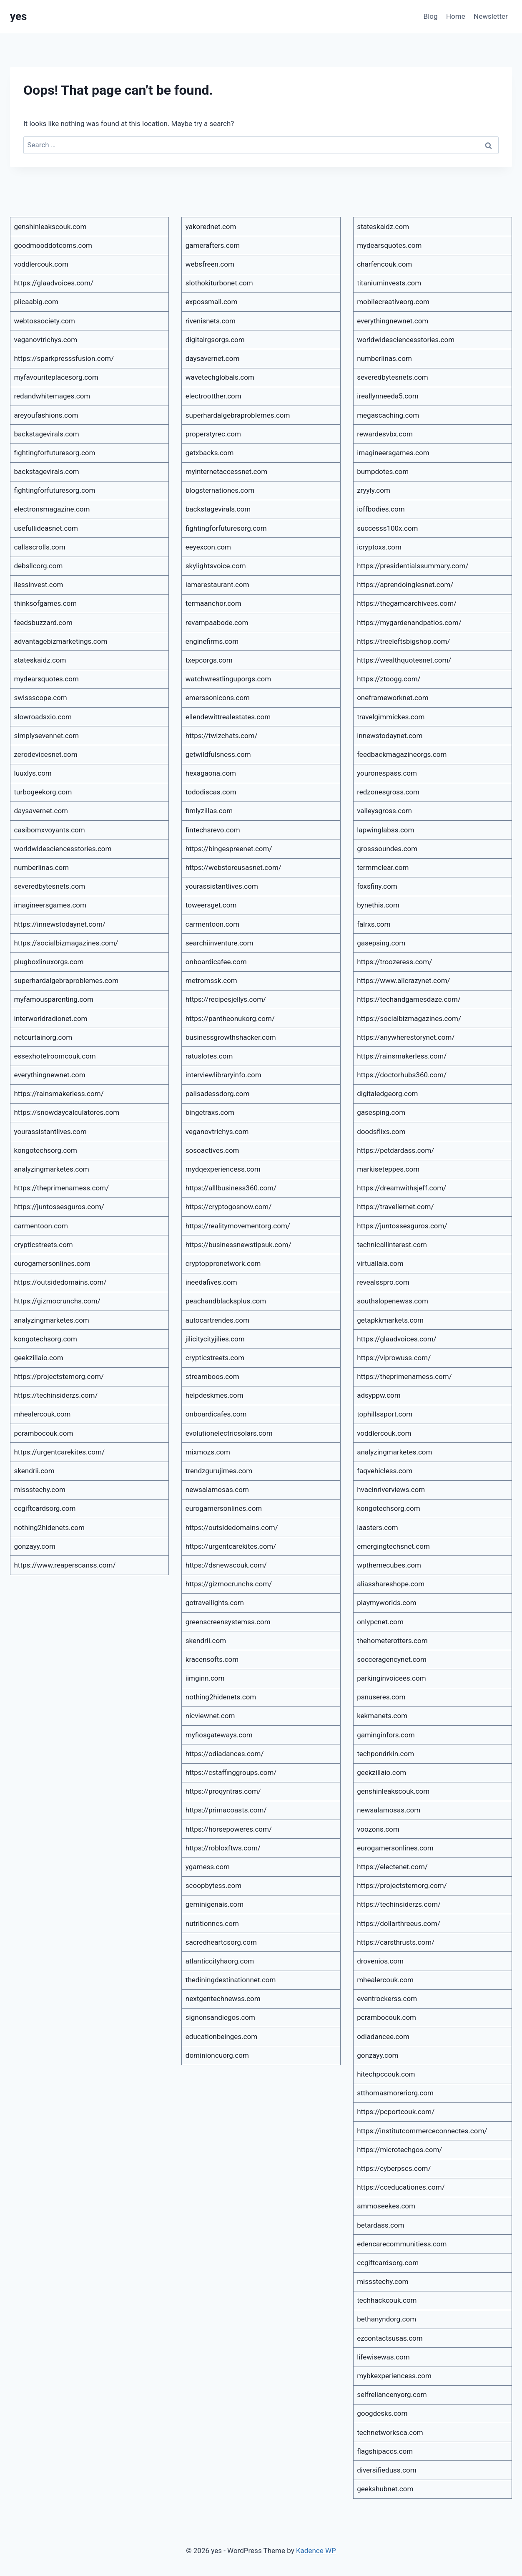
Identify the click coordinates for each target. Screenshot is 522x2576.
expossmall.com (212, 301)
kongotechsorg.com (45, 1150)
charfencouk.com (384, 264)
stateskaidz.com (40, 660)
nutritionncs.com (212, 1923)
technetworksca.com (390, 2432)
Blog (431, 16)
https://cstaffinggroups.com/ (231, 1772)
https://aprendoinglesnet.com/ (405, 584)
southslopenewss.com (392, 1301)
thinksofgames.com (45, 603)
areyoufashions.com (46, 415)
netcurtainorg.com (43, 1037)
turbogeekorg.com (43, 792)
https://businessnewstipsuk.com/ (238, 1244)
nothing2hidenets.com (49, 1527)
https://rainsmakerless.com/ (59, 1093)
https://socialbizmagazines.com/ (66, 943)
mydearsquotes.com (46, 679)
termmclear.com (383, 867)
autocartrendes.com (217, 1320)
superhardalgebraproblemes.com (66, 980)
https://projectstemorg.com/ (59, 1376)
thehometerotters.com (392, 1640)
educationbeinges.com (221, 2036)
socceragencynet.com (392, 1659)
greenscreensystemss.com (228, 1622)
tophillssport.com (384, 1414)
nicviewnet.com (210, 1715)
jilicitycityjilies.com (215, 1339)
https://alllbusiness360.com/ (231, 1188)
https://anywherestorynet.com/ (405, 1037)
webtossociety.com (44, 321)
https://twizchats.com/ (222, 735)
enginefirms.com (212, 641)
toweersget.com (211, 905)
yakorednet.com (211, 226)
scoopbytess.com (213, 1885)
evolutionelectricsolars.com (229, 1433)
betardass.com (380, 2225)
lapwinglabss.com (385, 830)
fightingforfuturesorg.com (54, 453)
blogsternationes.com (220, 490)
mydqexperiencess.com (223, 1169)
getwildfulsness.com (218, 754)
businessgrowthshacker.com (231, 1037)
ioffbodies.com (380, 509)
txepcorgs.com (209, 660)
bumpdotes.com (383, 471)
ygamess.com (208, 1867)
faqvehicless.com (384, 1471)
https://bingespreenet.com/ (229, 848)
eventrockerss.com (387, 1998)
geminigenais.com (214, 1904)
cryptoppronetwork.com (223, 1263)
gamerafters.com (213, 245)
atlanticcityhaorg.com (220, 1961)
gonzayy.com (34, 1546)
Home (455, 16)
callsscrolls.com (39, 547)
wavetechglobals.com (220, 377)
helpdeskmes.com (214, 1395)
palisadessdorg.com (218, 1093)
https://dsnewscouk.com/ (226, 1565)
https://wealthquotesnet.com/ (404, 660)
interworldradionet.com (51, 1018)
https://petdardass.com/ (395, 1150)
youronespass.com (387, 773)
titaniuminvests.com (389, 283)
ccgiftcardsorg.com (45, 1508)
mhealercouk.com (42, 1414)
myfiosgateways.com (219, 1735)
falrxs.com (373, 924)
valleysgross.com (384, 811)
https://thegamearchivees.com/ (407, 603)
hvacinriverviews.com (391, 1489)
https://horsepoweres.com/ (229, 1829)
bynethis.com (378, 905)
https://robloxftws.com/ (223, 1848)
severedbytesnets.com (49, 886)
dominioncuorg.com (217, 2055)
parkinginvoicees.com (391, 1678)
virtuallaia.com (380, 1263)
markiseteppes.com (388, 1169)
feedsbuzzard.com (43, 622)
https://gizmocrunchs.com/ (57, 1301)
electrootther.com (213, 396)
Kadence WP (316, 2550)
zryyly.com (373, 490)
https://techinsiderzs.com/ (56, 1395)
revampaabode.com (217, 622)
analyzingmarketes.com (51, 1169)
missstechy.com (39, 1489)
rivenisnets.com (211, 321)
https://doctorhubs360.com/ (402, 1075)
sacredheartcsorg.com (221, 1942)
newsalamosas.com (217, 1489)
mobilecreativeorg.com (393, 301)
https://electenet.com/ (392, 1867)
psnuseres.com (381, 1697)
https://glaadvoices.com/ (53, 283)
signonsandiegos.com (220, 2017)
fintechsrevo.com (213, 830)
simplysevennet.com (46, 735)
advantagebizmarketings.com (61, 641)
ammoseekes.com (386, 2206)
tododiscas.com (211, 792)
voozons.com (378, 1829)
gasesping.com (381, 1112)
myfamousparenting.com (53, 999)
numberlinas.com (41, 867)
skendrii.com (34, 1471)
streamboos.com (212, 1376)
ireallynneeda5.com (388, 396)
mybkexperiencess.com (394, 2376)
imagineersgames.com (50, 905)
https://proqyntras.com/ (223, 1791)
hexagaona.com (211, 773)
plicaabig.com (36, 301)
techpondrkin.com (385, 1753)
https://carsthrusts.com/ (395, 1942)
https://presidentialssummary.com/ (412, 566)
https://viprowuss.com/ (394, 1358)
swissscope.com (40, 697)
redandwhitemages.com (52, 396)
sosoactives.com (212, 1150)
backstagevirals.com (46, 434)
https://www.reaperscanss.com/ (65, 1565)
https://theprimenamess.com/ (61, 1188)
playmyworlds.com (387, 1602)
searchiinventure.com (219, 943)
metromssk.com (211, 980)
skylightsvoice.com (216, 566)
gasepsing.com (381, 943)
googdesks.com (382, 2413)
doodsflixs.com (381, 1131)
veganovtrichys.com (46, 339)
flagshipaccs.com (385, 2451)
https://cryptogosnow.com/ (228, 1206)
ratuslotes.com (209, 1056)
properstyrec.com (213, 434)
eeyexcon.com (208, 547)
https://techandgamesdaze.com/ (409, 999)
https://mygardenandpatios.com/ (409, 622)
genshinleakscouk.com (50, 226)
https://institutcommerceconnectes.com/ (422, 2131)
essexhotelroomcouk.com (55, 1056)
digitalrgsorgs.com (215, 339)
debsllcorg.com (38, 566)
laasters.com (377, 1527)
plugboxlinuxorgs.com (49, 962)
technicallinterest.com (392, 1244)
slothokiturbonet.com (219, 283)
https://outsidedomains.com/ (60, 1282)
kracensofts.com (212, 1659)
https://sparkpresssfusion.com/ (64, 358)
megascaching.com (388, 415)
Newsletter (491, 16)
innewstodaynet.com (389, 735)
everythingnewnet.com (49, 1075)
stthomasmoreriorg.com (395, 2093)
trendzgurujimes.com (219, 1471)
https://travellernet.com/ (395, 1206)
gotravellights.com (215, 1602)
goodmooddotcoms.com (53, 245)
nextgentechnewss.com (223, 1998)
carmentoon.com (41, 1226)
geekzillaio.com (38, 1358)
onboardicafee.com (216, 962)
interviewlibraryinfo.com (223, 1075)
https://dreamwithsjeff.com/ (401, 1188)
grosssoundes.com (387, 848)
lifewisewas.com (383, 2357)
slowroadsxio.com (43, 717)
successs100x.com (387, 528)
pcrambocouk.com (43, 1433)
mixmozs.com (208, 1452)
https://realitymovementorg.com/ (238, 1226)
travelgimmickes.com (390, 717)
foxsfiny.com (377, 886)
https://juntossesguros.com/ (59, 1206)
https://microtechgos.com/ (399, 2149)
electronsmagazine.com (52, 509)
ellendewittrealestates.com (228, 717)
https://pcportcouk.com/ (395, 2111)
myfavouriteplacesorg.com (56, 377)
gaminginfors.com (385, 1735)
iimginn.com (205, 1678)
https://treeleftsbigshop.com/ (403, 641)
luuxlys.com (33, 773)
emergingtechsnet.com (393, 1546)
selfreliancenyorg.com (392, 2394)
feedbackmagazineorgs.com (402, 754)
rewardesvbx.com (385, 434)
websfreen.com (210, 264)
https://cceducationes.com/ (401, 2187)
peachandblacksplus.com (226, 1301)
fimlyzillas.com (209, 811)
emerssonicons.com (218, 697)
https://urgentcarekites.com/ (59, 1452)
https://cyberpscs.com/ (394, 2168)
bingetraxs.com (210, 1112)
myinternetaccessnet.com (226, 471)
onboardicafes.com (216, 1414)
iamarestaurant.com (217, 584)
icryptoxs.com (379, 547)
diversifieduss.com (386, 2470)
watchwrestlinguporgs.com (228, 679)
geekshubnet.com (385, 2489)
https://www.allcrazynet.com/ (403, 980)
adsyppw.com (378, 1395)
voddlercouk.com (41, 264)
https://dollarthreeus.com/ (398, 1923)
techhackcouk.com (387, 2300)
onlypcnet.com (380, 1622)
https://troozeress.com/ (394, 962)
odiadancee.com (383, 2036)
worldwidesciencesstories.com (63, 848)
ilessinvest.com (38, 584)
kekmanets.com (382, 1715)
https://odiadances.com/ (225, 1753)
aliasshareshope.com (390, 1584)
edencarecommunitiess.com (402, 2244)
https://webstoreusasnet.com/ (233, 867)
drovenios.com (380, 1961)
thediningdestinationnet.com (231, 1980)
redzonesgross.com (388, 792)
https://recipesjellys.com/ (226, 999)
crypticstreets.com (43, 1244)
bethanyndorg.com (386, 2319)
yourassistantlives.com (50, 1131)
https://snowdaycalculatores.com (67, 1112)
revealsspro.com (383, 1282)
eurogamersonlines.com (52, 1263)
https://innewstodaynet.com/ (59, 924)
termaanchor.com (213, 603)
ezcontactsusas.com (390, 2338)
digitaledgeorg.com (387, 1093)
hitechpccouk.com (386, 2074)
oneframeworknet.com (392, 697)
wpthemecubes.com (389, 1565)
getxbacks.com (210, 453)
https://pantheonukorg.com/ (230, 1018)
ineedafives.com (211, 1282)
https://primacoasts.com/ (226, 1810)
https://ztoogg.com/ (388, 679)
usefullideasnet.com (46, 528)
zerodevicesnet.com (46, 754)
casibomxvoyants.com (49, 830)
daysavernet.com (41, 811)
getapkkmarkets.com (390, 1320)
